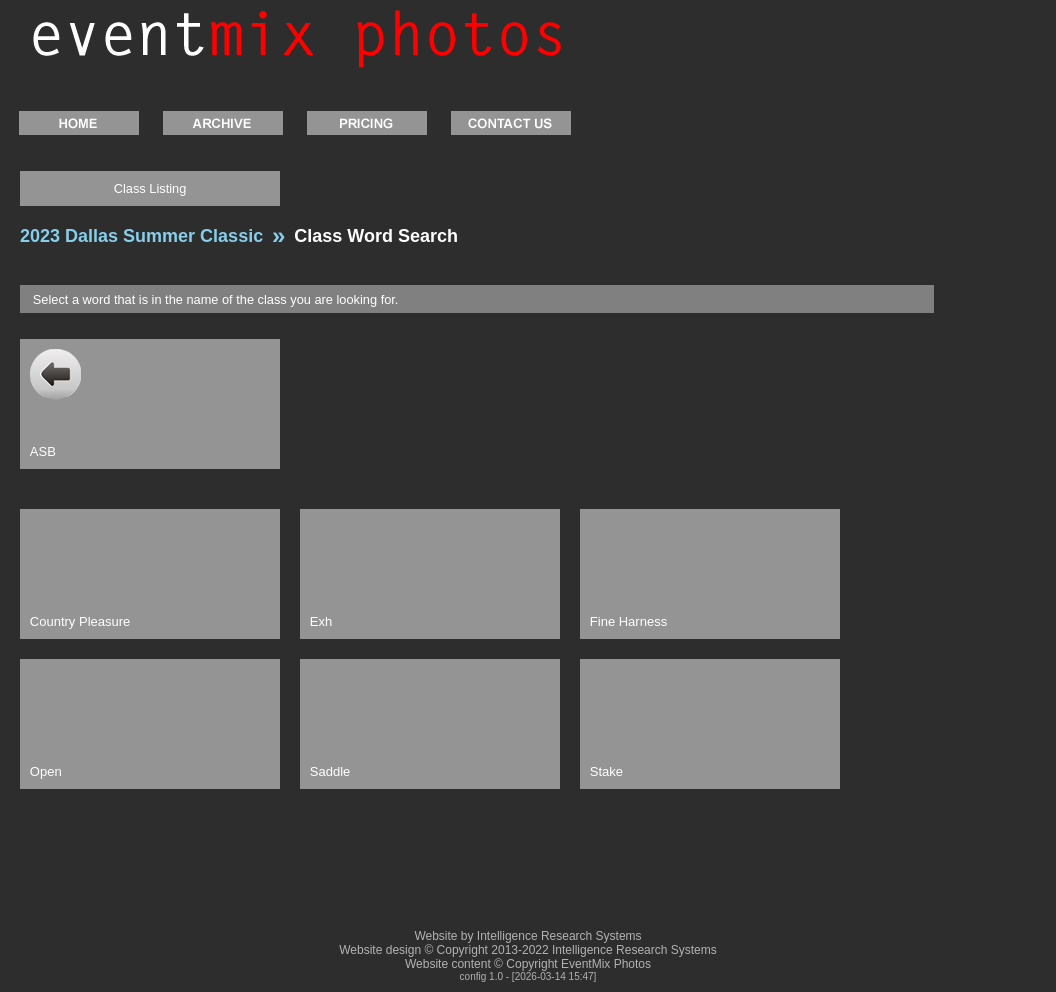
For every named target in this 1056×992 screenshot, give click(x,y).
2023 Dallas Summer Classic (141, 236)
